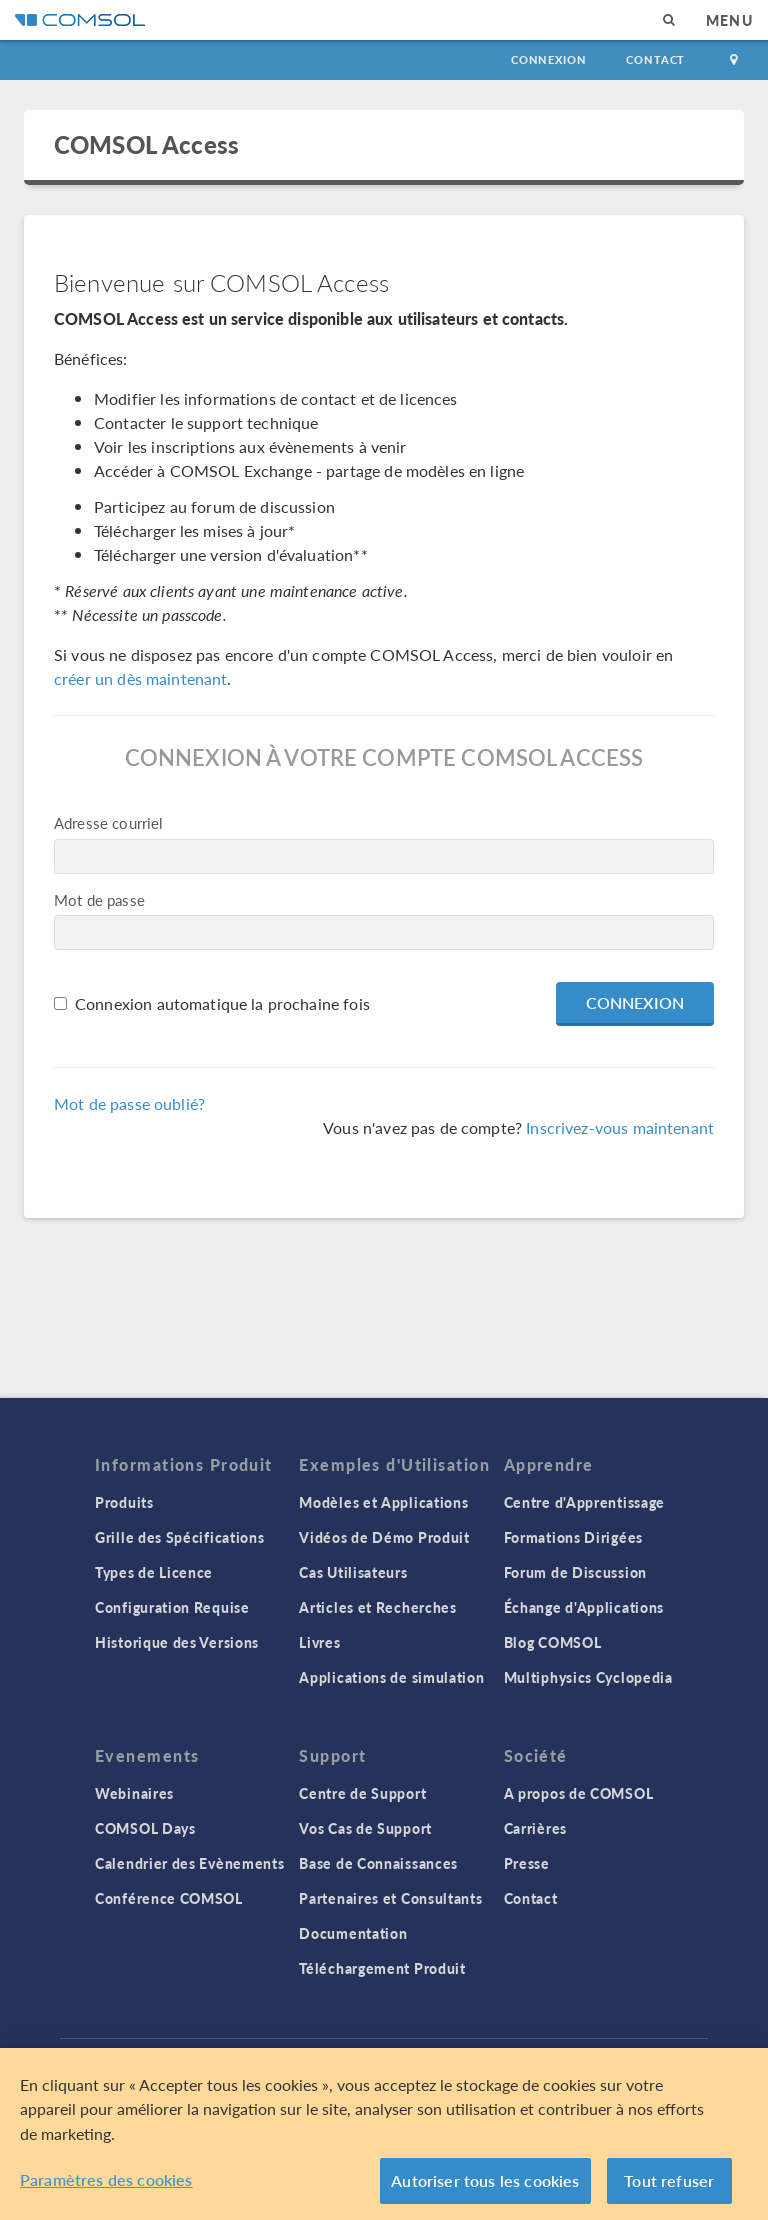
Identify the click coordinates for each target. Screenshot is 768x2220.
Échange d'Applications (584, 1607)
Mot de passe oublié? (129, 1103)
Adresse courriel (108, 822)
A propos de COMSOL (579, 1793)
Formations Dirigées (573, 1537)
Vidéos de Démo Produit (384, 1537)
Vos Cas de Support (365, 1828)
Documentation (353, 1933)
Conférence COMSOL (169, 1898)
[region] (384, 2134)
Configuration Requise (172, 1607)
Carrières (535, 1828)
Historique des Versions (177, 1642)
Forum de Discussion (575, 1572)
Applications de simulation (391, 1677)
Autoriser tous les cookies (485, 2180)
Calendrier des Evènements (190, 1863)
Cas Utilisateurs (353, 1572)
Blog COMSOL (553, 1642)
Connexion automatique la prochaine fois (222, 1003)
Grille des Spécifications (180, 1537)
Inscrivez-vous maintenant (620, 1127)
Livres (319, 1642)
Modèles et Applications (383, 1502)
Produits (124, 1502)
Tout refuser (669, 2180)
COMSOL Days (145, 1828)
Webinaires (134, 1793)
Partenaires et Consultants (390, 1898)
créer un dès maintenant (140, 678)
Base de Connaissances (378, 1863)
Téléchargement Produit (382, 1968)
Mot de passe (99, 899)
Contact (655, 59)
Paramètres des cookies (106, 2179)
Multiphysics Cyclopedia (588, 1677)
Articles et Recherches (377, 1607)
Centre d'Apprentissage (584, 1502)
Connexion (548, 59)
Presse (527, 1863)
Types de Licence (154, 1572)
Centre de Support (362, 1793)
